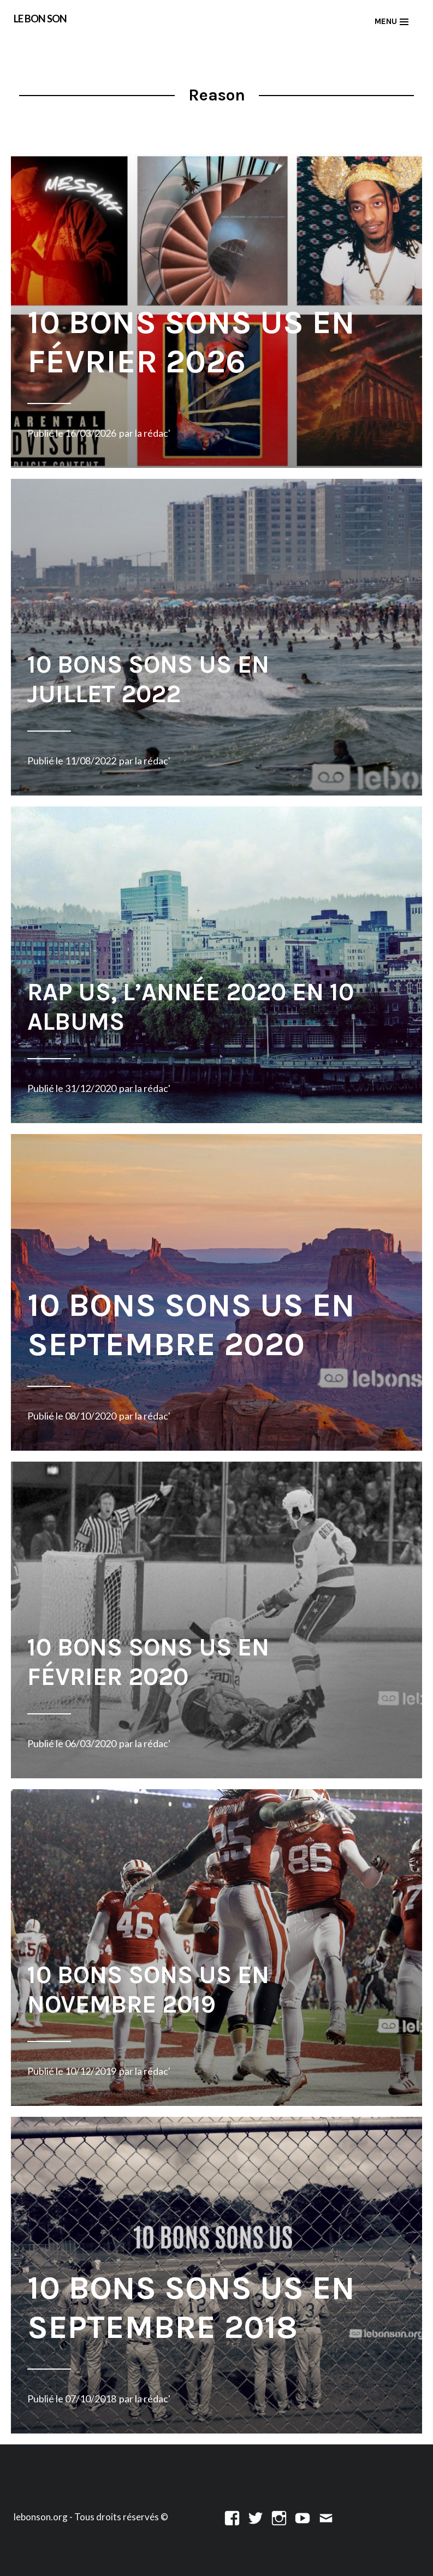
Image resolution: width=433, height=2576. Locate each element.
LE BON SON (40, 19)
